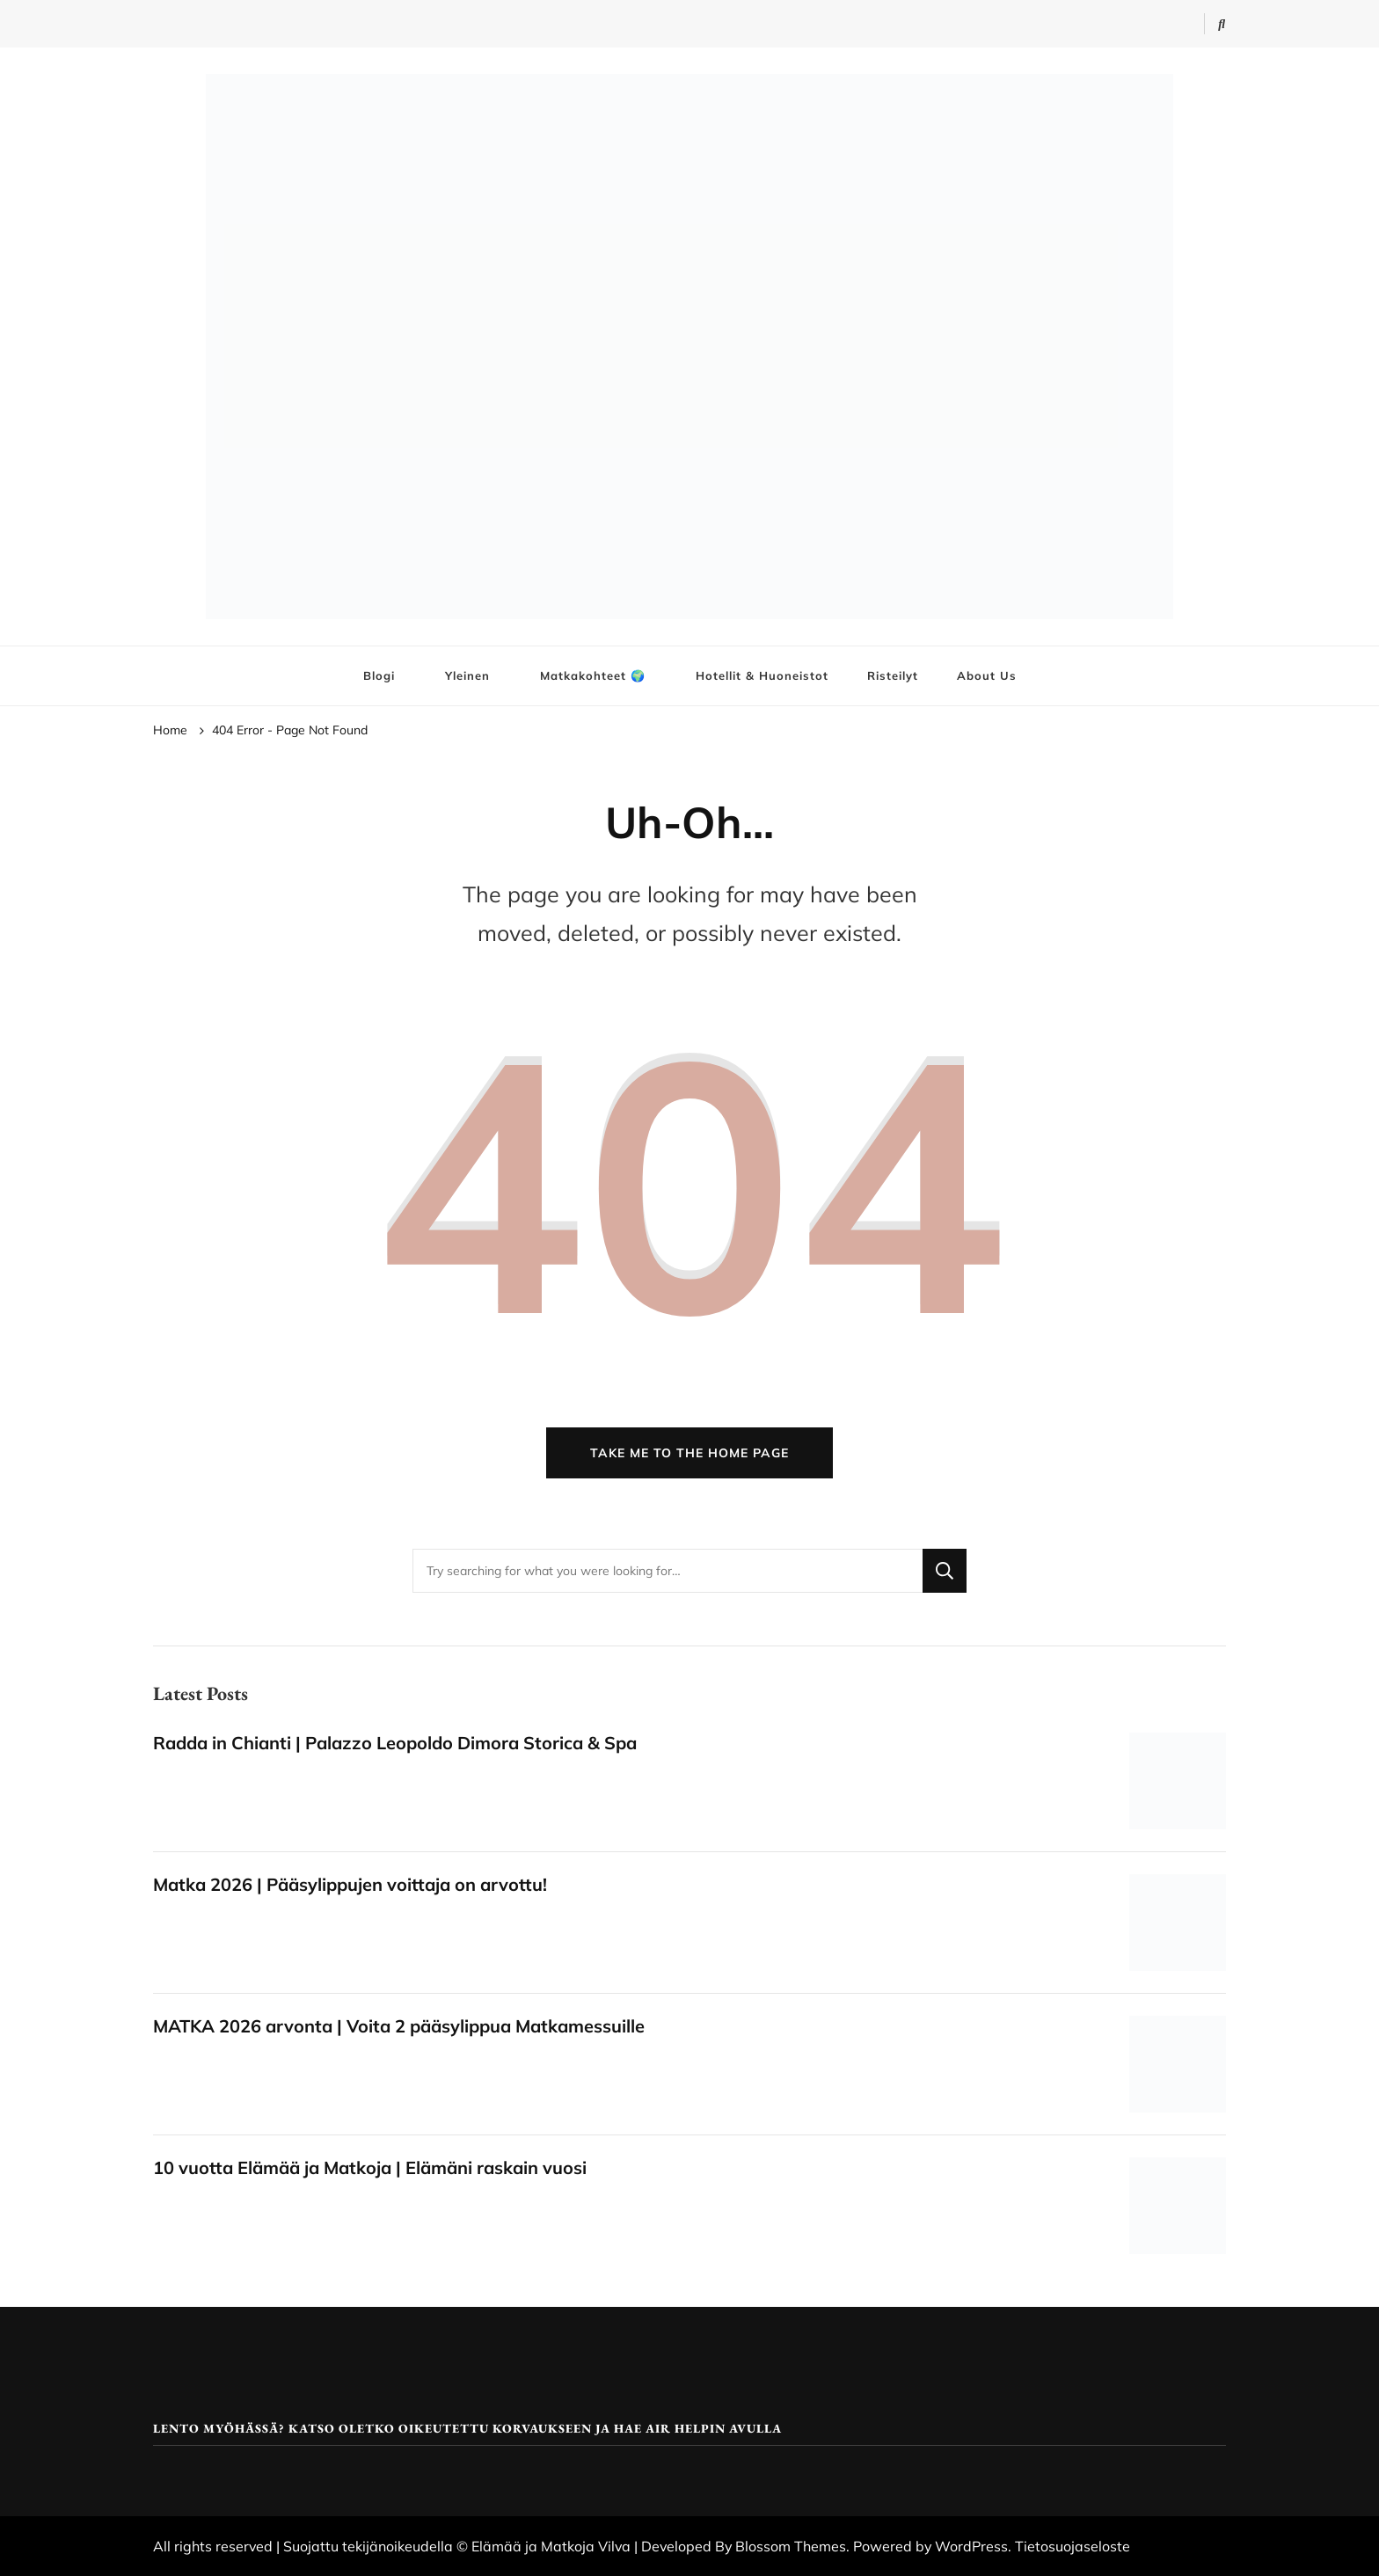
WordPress (971, 2546)
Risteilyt (892, 675)
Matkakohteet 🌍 (593, 675)
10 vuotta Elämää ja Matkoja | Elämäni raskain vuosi (370, 2167)
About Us (987, 675)
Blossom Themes (790, 2546)
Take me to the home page (689, 1453)
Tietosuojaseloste (1072, 2546)
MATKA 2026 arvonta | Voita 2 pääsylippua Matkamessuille (399, 2026)
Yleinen (467, 675)
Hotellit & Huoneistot (762, 675)
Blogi (379, 675)
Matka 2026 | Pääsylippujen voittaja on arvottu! (350, 1884)
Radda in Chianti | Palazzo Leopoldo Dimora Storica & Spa (395, 1743)
